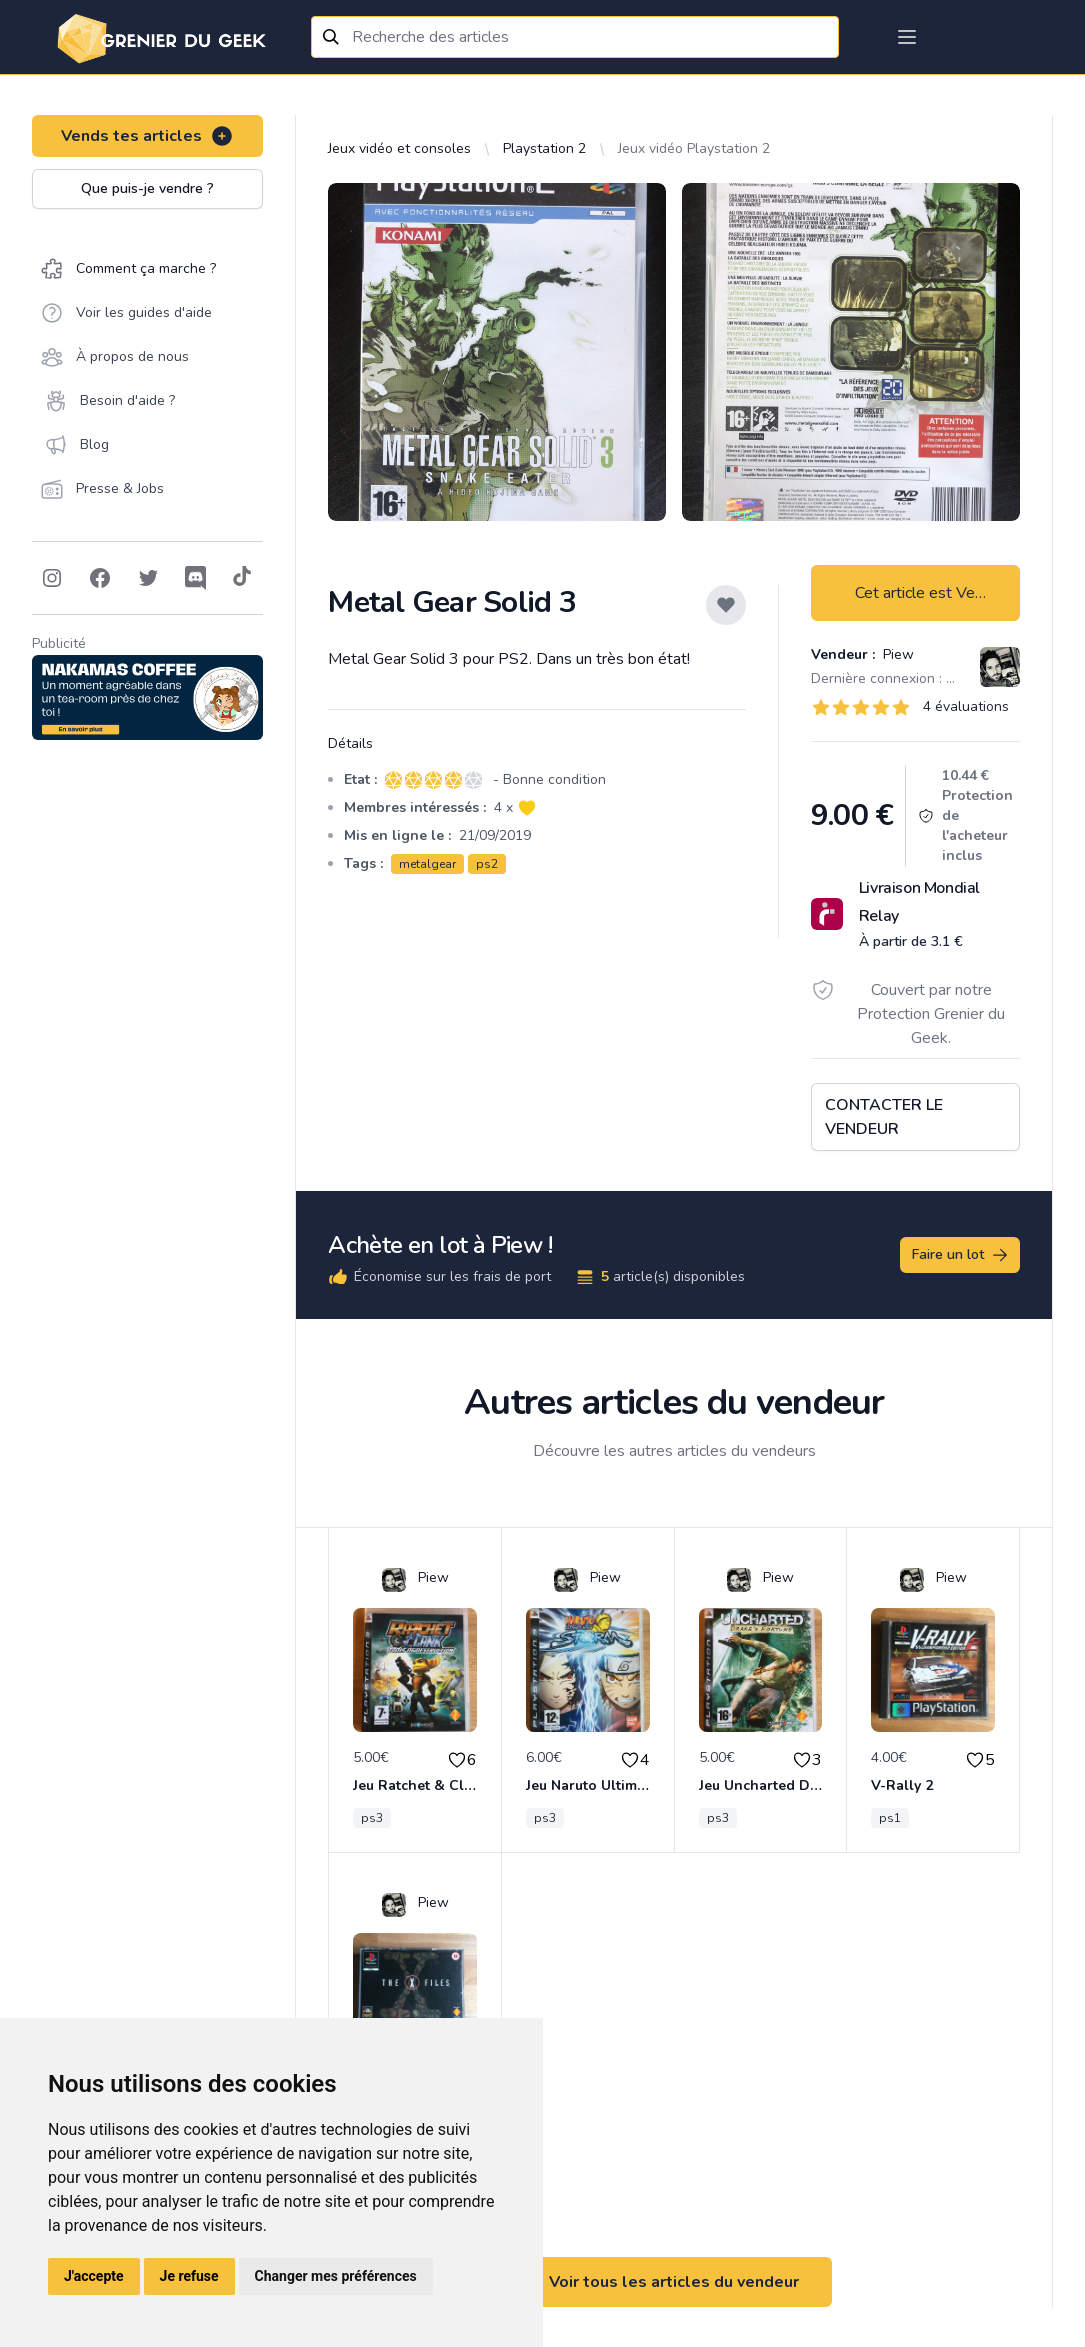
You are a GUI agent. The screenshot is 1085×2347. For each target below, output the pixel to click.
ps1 (890, 1818)
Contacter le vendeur (884, 1117)
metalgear (427, 864)
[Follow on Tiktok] (242, 578)
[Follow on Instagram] (52, 578)
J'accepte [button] (94, 2276)
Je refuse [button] (189, 2276)
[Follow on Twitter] (148, 578)
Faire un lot (961, 1255)
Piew (896, 654)
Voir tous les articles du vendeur (674, 2282)
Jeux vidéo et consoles (399, 148)
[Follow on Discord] (196, 578)
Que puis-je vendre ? (147, 188)
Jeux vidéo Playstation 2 (694, 148)
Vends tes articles (147, 136)
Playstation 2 (544, 148)
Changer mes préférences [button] (336, 2276)
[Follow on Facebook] (100, 578)
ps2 (487, 864)
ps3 (372, 1818)
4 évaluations (966, 706)
